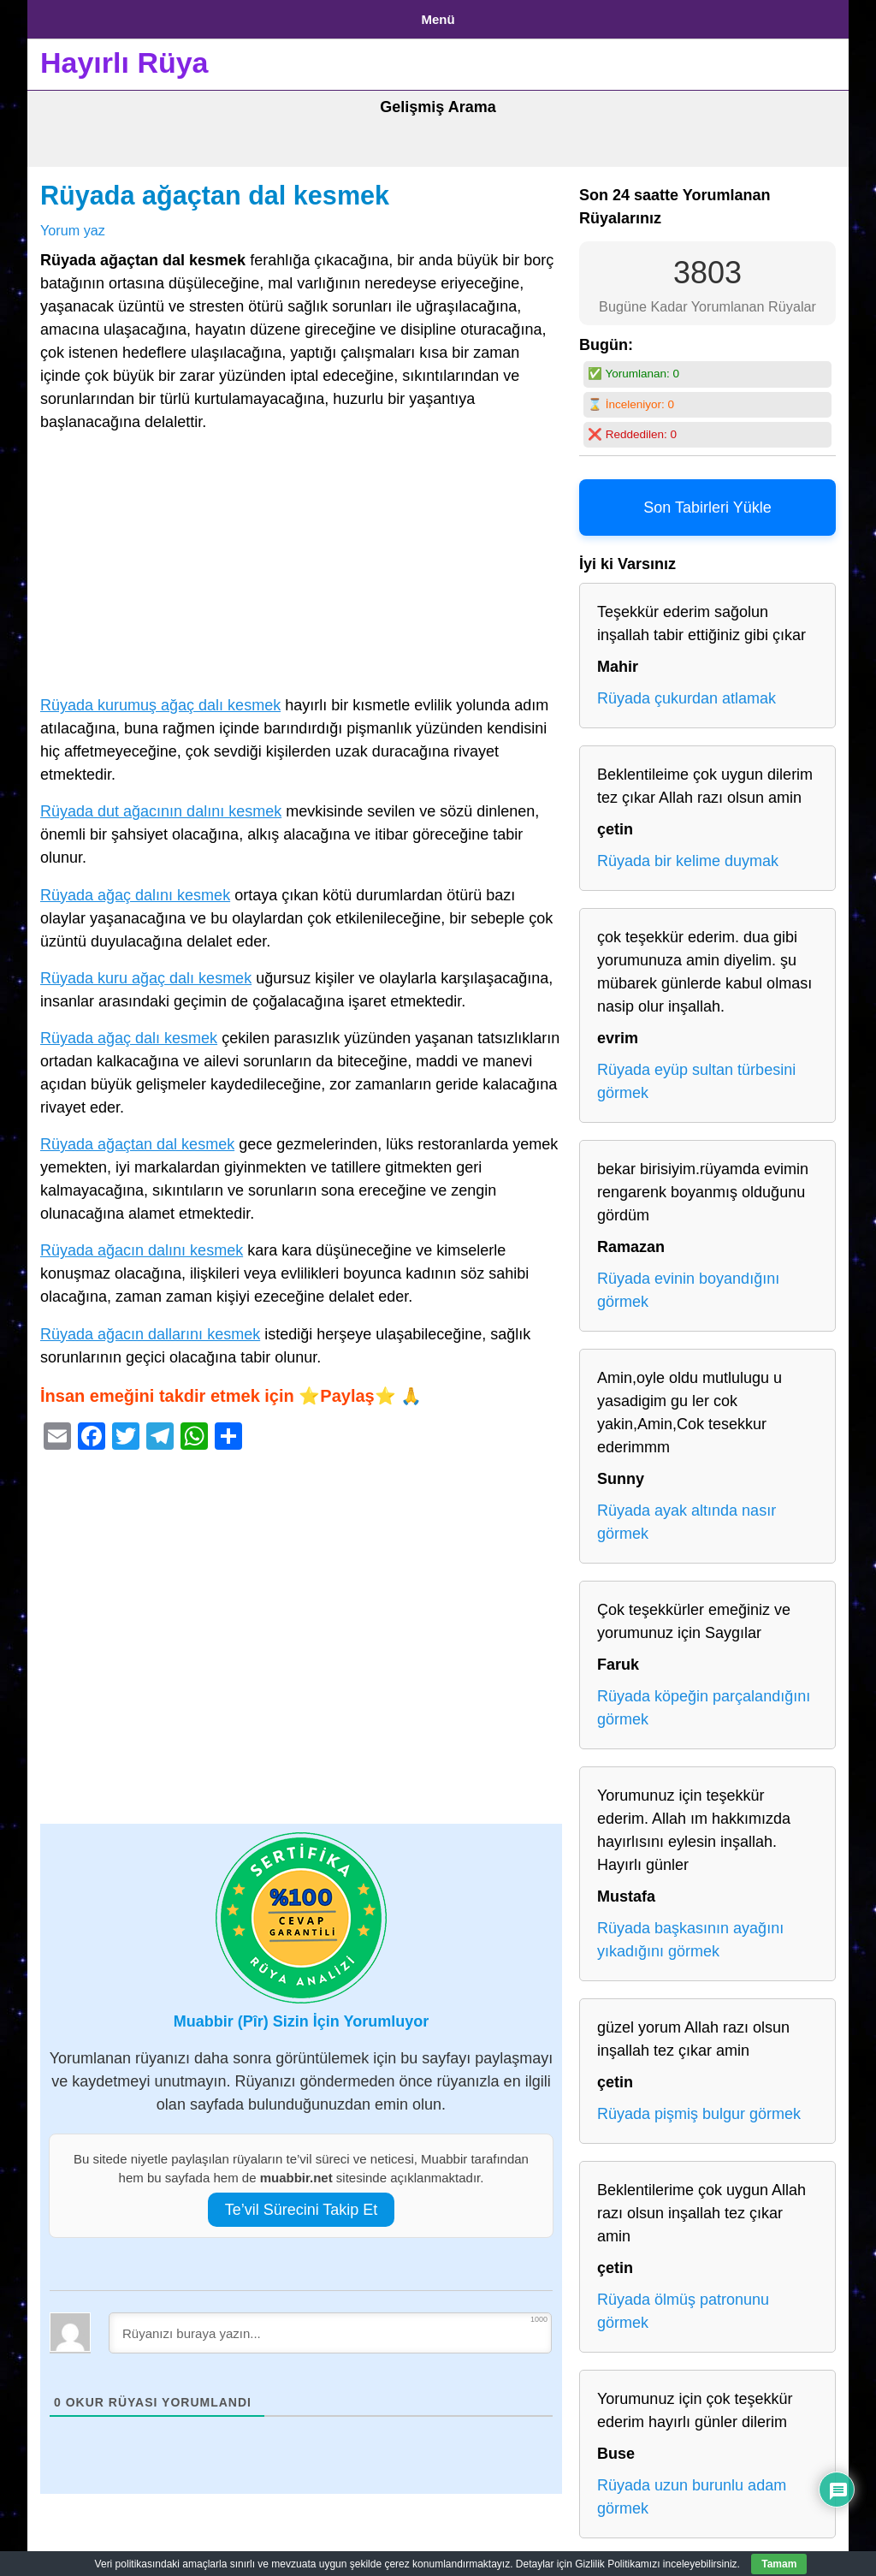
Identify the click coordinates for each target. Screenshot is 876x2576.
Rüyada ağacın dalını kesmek (141, 1244)
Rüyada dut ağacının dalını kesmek (160, 805)
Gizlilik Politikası (173, 16)
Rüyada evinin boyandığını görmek (688, 1284)
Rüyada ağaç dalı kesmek (128, 1031)
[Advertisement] (301, 561)
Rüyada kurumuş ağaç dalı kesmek (160, 699)
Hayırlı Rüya (124, 56)
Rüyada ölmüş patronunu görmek (683, 2305)
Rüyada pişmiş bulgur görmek (699, 2107)
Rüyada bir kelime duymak (687, 855)
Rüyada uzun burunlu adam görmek (691, 2491)
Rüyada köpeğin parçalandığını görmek (703, 1702)
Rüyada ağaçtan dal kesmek (214, 189)
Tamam (778, 2564)
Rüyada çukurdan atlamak (686, 692)
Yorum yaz (72, 223)
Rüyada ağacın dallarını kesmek (150, 1327)
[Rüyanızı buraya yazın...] (330, 2326)
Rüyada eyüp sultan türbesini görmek (696, 1075)
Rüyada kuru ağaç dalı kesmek (146, 971)
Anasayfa (70, 16)
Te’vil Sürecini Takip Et (301, 2202)
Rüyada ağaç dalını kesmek (135, 888)
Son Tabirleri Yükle (707, 501)
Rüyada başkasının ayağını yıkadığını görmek (690, 1934)
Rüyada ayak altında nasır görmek (686, 1516)
